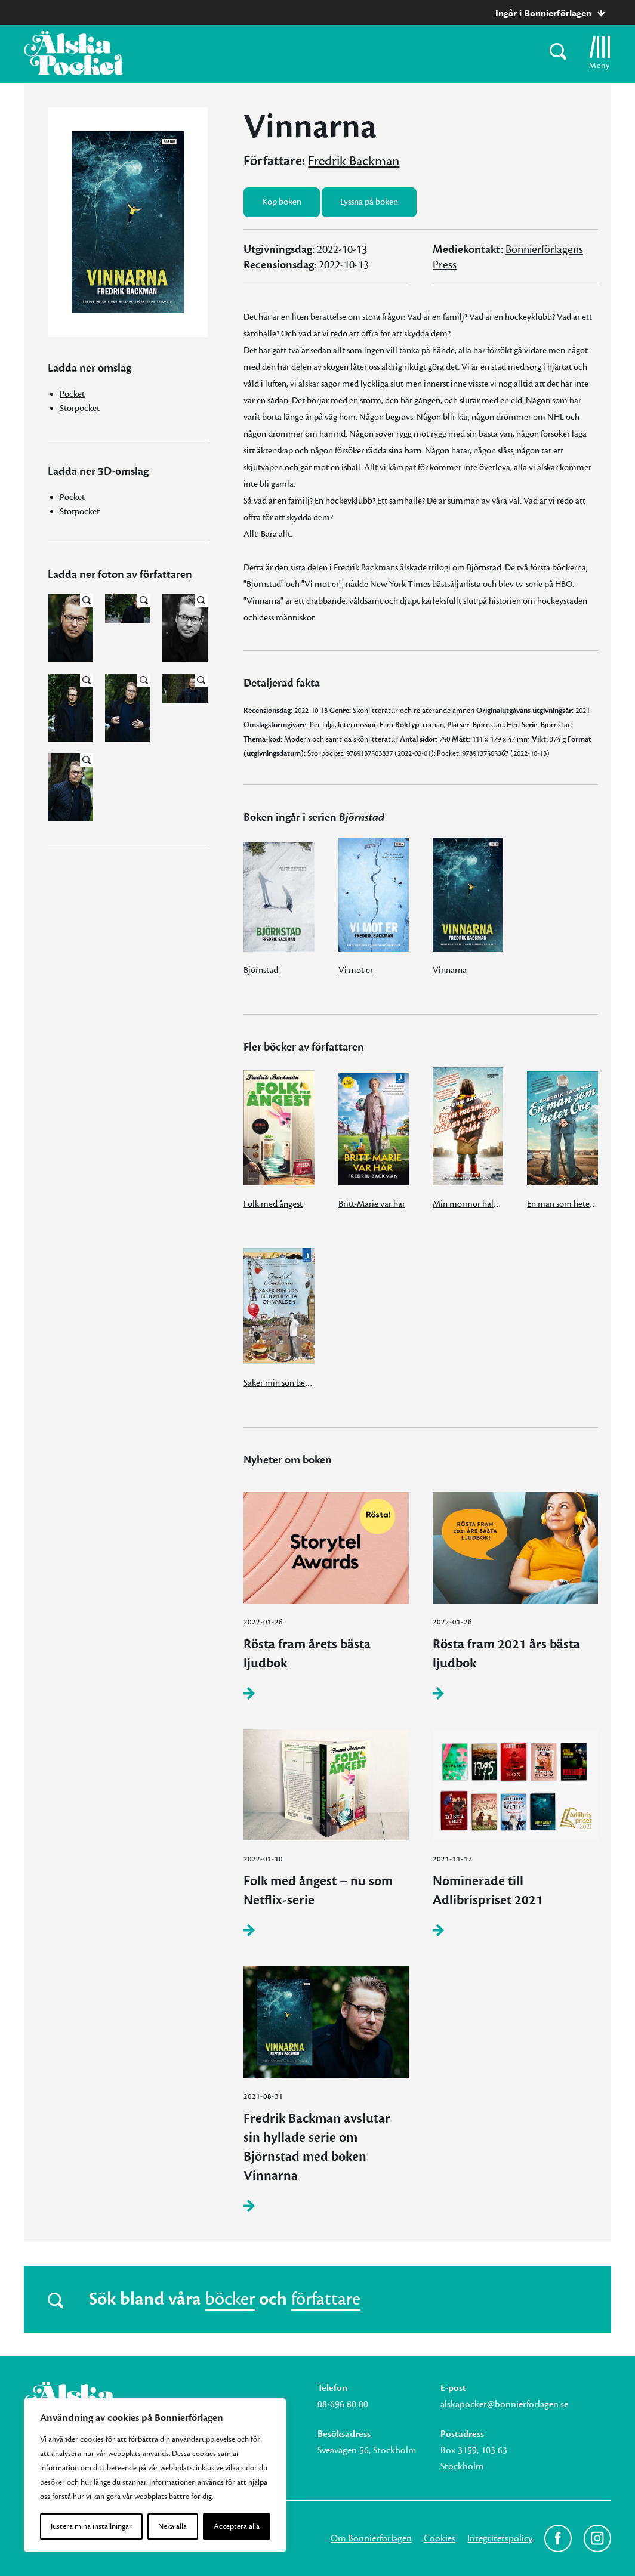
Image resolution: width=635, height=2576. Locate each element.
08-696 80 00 (343, 2404)
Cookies (439, 2538)
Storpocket (80, 408)
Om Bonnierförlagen (371, 2538)
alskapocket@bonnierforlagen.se (504, 2404)
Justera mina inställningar (91, 2526)
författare (325, 2299)
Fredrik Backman (353, 161)
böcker (230, 2299)
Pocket (72, 394)
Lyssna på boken (369, 202)
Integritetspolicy (499, 2538)
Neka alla (172, 2526)
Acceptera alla (237, 2526)
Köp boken (281, 202)
